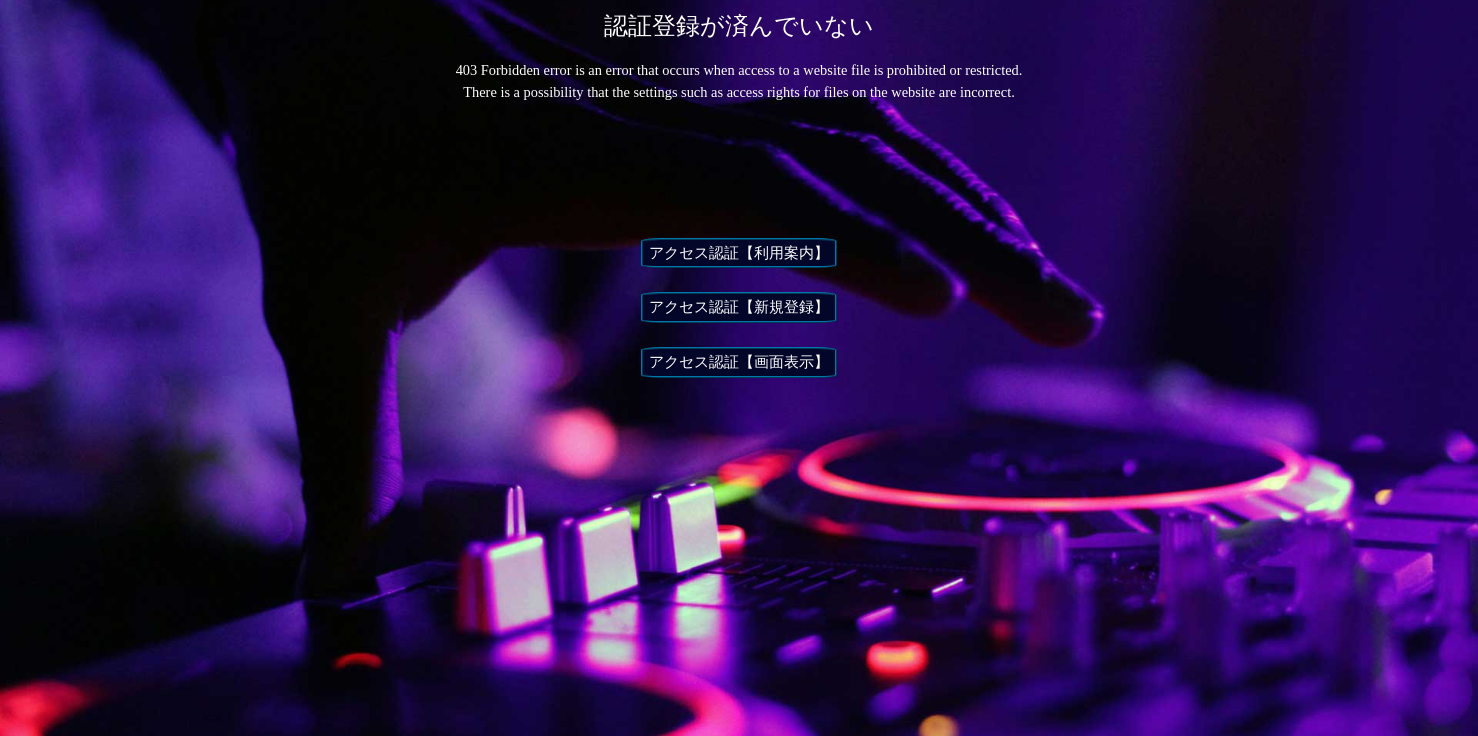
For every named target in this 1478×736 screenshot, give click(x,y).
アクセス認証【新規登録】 (739, 307)
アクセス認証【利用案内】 (739, 253)
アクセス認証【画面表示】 (739, 362)
